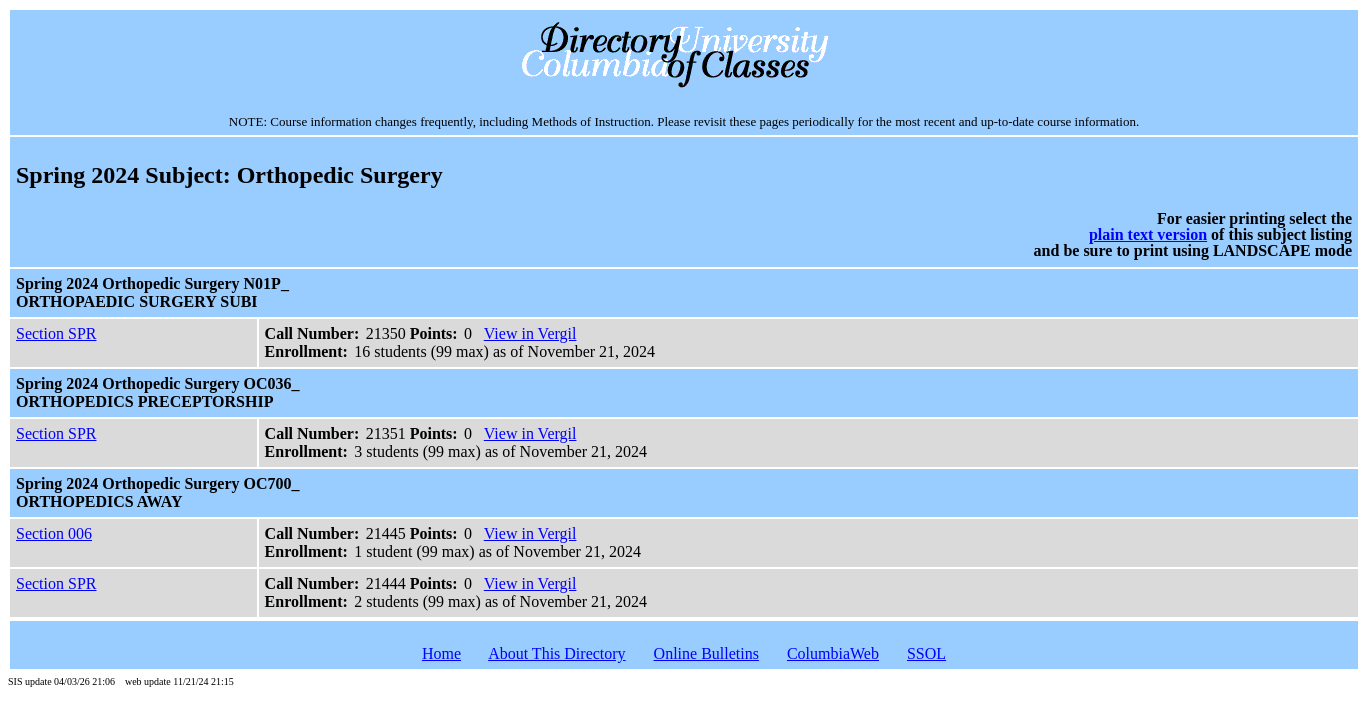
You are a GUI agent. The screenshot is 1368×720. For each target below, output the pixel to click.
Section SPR (56, 333)
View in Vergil (530, 333)
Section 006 (54, 533)
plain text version (1148, 234)
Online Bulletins (706, 653)
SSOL (926, 653)
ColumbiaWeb (833, 653)
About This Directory (556, 653)
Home (441, 653)
